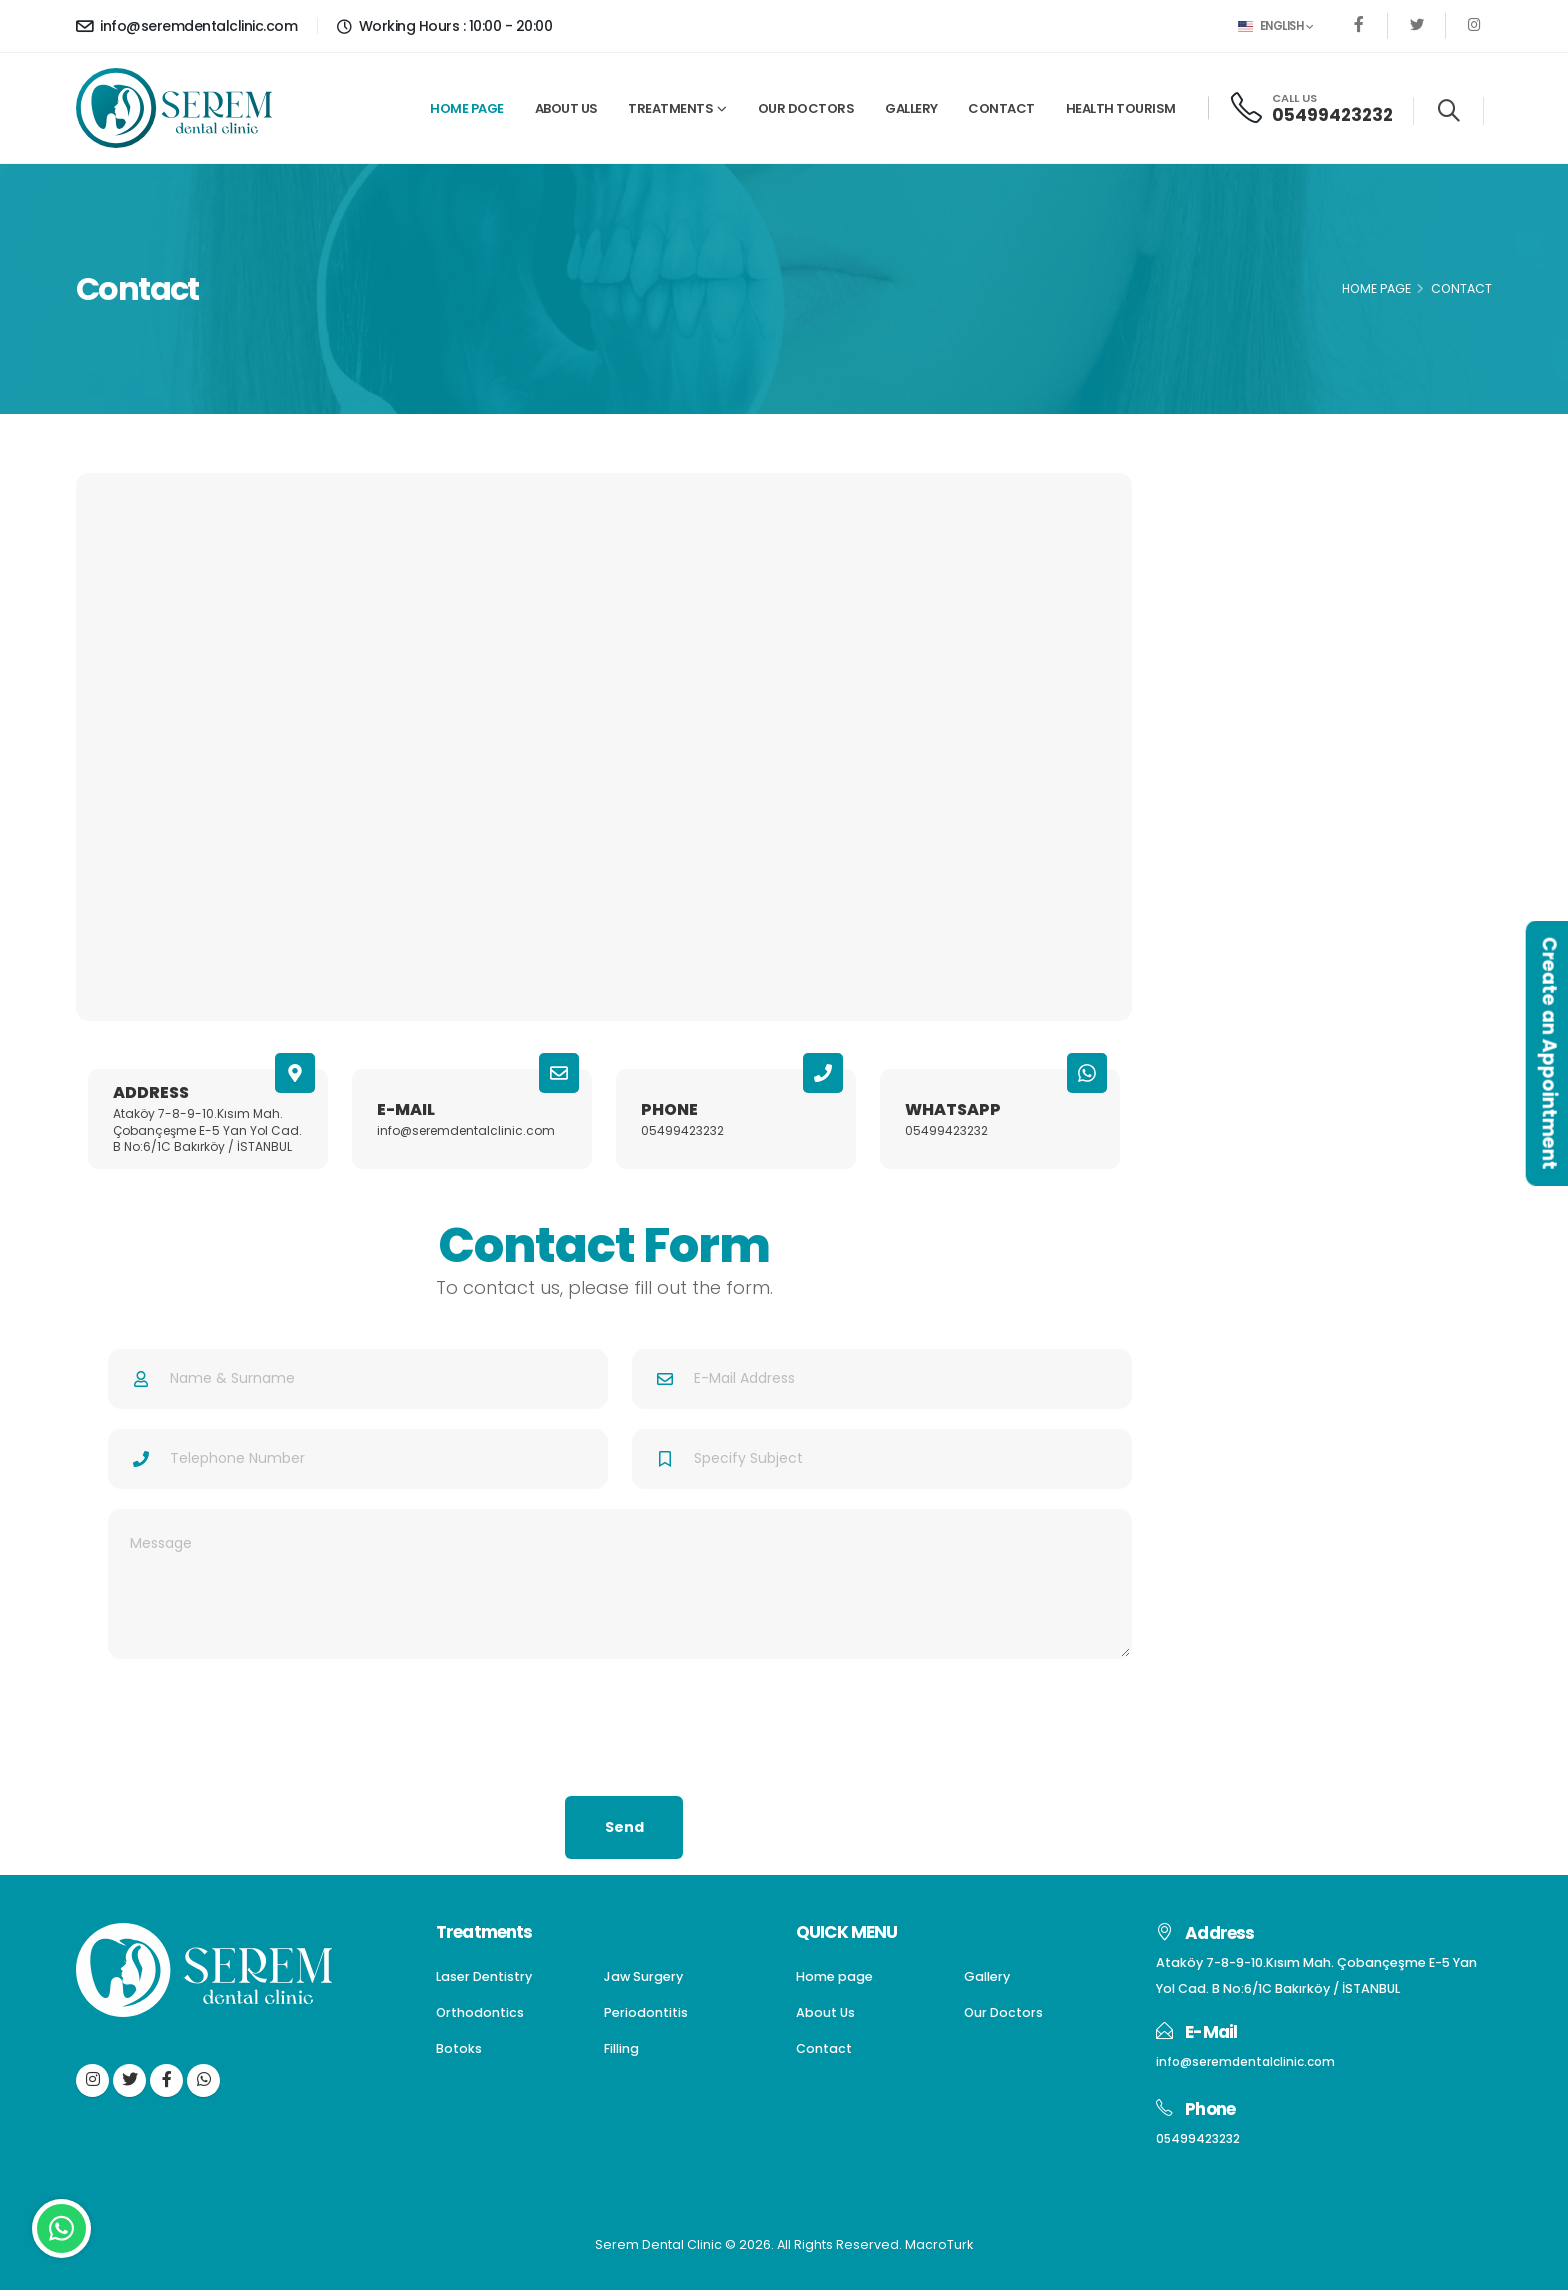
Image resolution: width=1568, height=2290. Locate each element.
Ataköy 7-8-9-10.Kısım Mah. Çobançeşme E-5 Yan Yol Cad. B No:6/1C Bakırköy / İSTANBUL (207, 1130)
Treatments (670, 108)
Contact (1001, 108)
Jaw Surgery (1231, 574)
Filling (1207, 752)
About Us (566, 108)
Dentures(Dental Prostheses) (1291, 609)
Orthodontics (1235, 645)
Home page (467, 108)
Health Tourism (1121, 108)
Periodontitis (1232, 680)
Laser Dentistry (1240, 538)
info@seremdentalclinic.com (186, 26)
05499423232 (1332, 115)
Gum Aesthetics (1245, 787)
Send (624, 1827)
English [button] (1275, 26)
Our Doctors (806, 108)
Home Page (1376, 288)
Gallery (911, 108)
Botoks (1212, 716)
